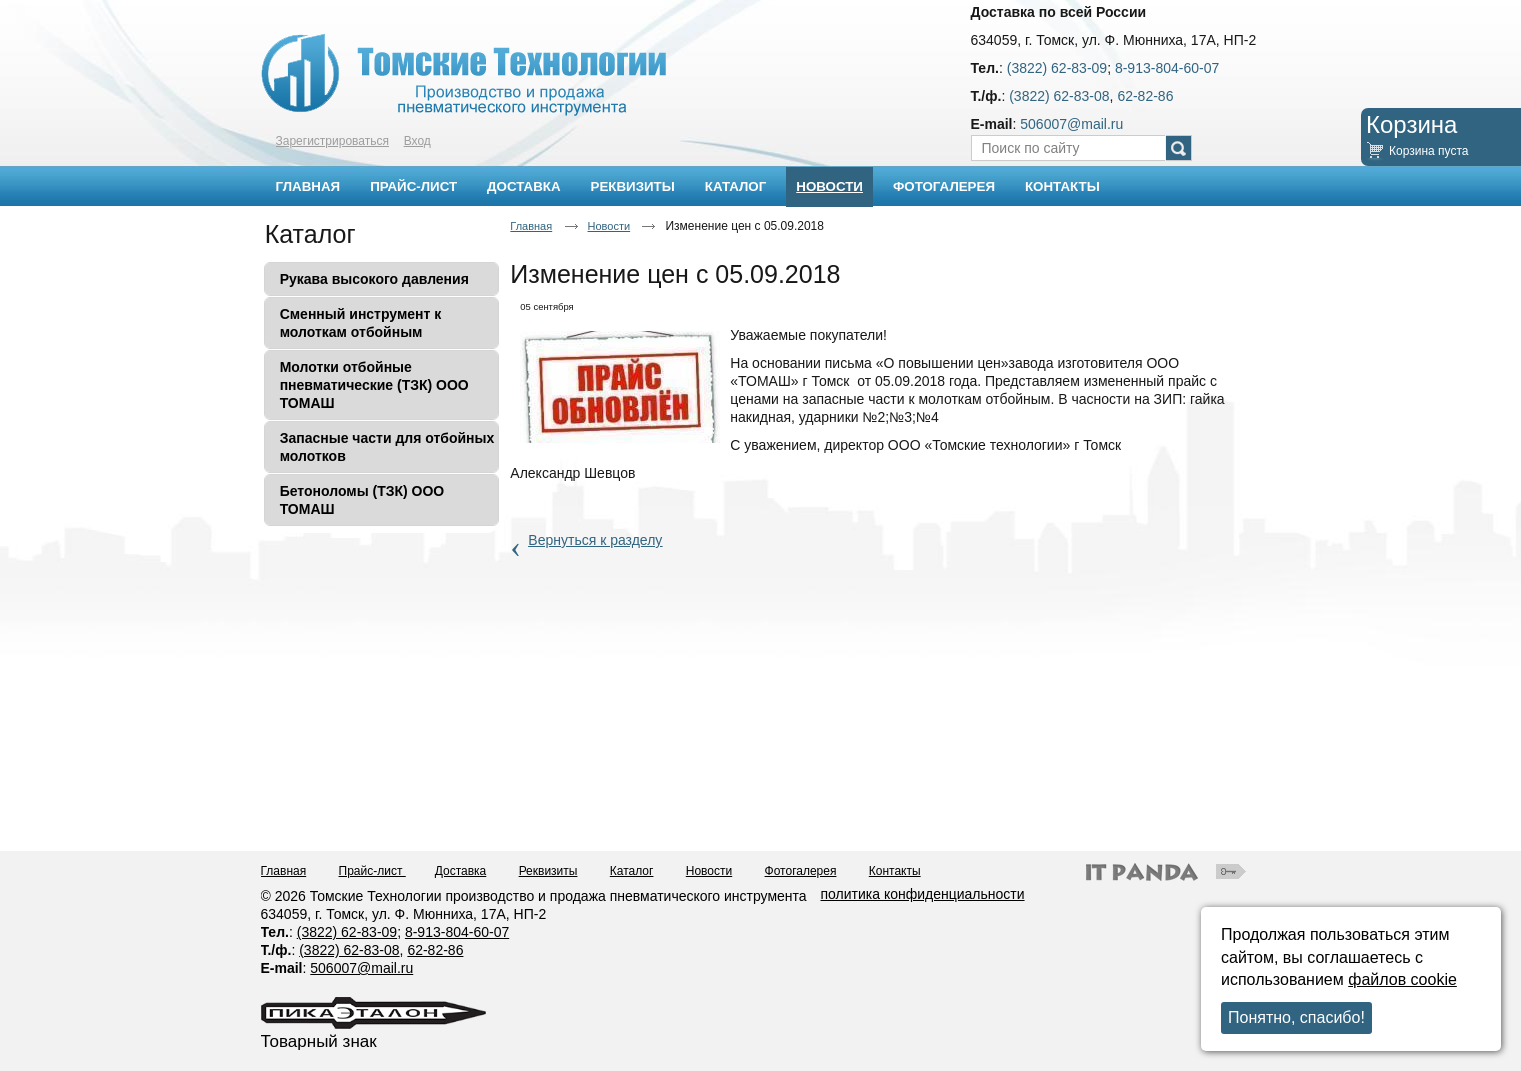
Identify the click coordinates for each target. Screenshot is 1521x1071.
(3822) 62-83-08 (1059, 96)
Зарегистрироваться (332, 141)
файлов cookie (1402, 979)
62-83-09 (369, 932)
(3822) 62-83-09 (1057, 68)
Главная (531, 226)
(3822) (319, 932)
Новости (829, 186)
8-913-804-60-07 (1167, 68)
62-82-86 (1145, 96)
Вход (417, 141)
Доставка (461, 871)
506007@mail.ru (1071, 124)
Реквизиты (548, 871)
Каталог (310, 234)
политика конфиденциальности (923, 894)
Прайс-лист (372, 871)
